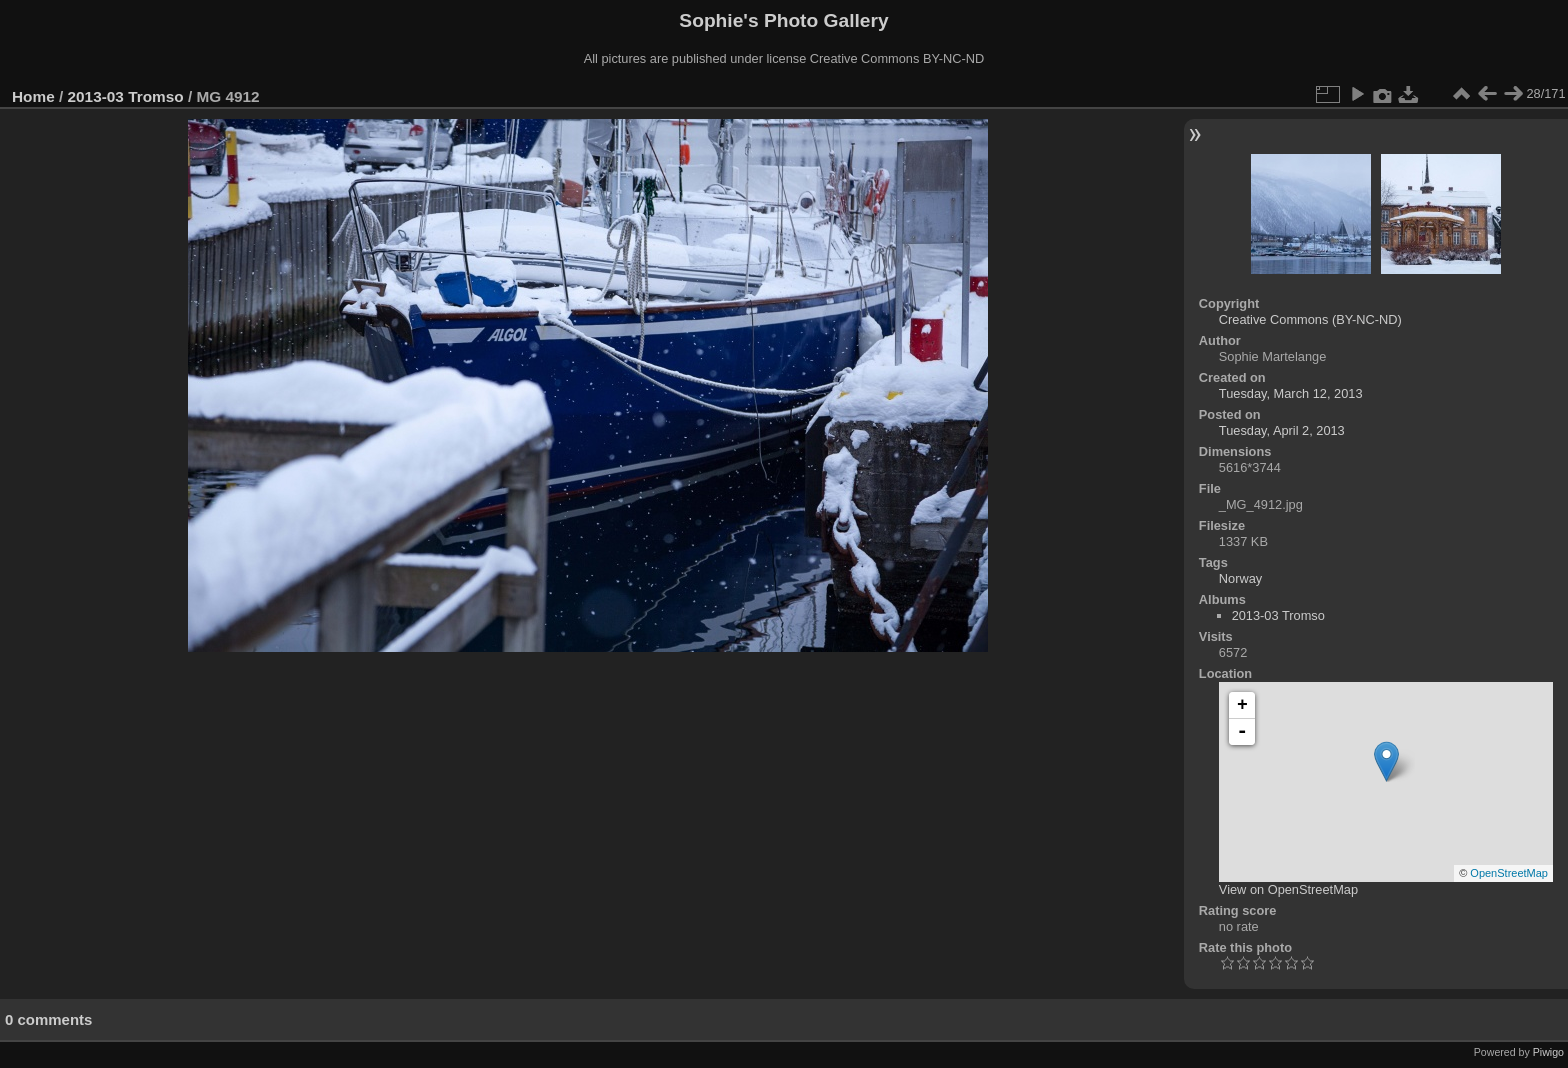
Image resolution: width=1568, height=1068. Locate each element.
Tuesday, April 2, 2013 (1282, 430)
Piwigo (1548, 1052)
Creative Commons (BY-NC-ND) (1310, 319)
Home (33, 96)
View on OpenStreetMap (1288, 889)
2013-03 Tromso (126, 96)
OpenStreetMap (1509, 873)
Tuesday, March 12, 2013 (1291, 393)
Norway (1240, 578)
